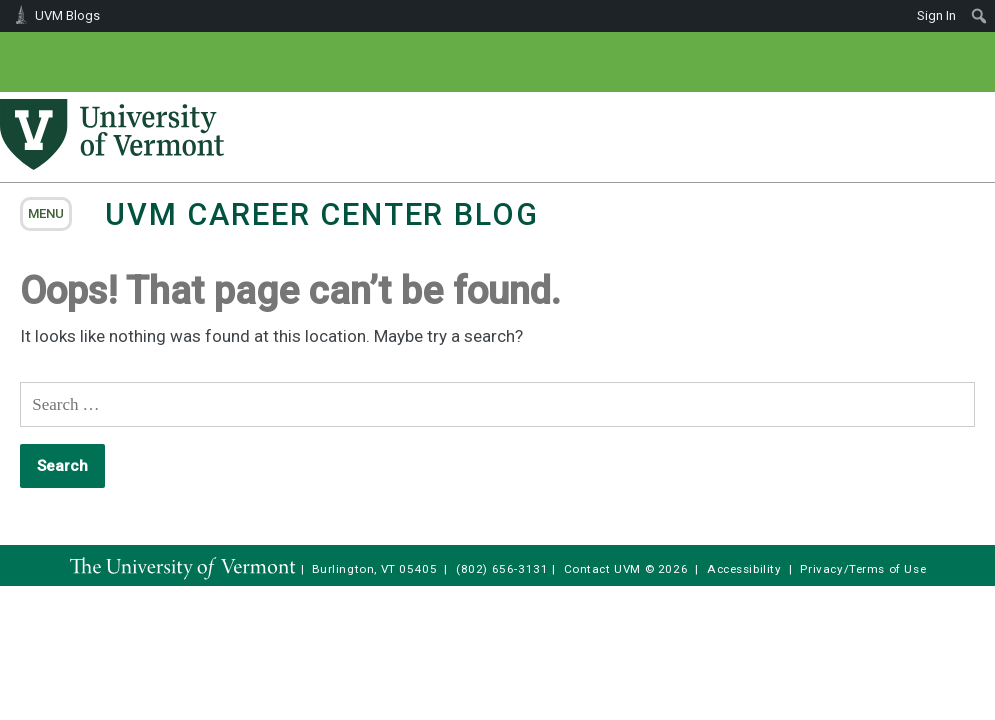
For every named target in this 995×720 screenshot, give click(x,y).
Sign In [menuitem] (936, 15)
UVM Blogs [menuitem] (67, 15)
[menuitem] (979, 16)
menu (46, 213)
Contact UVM (602, 569)
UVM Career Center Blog (321, 214)
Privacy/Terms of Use (863, 569)
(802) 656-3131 (502, 569)
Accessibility (744, 569)
